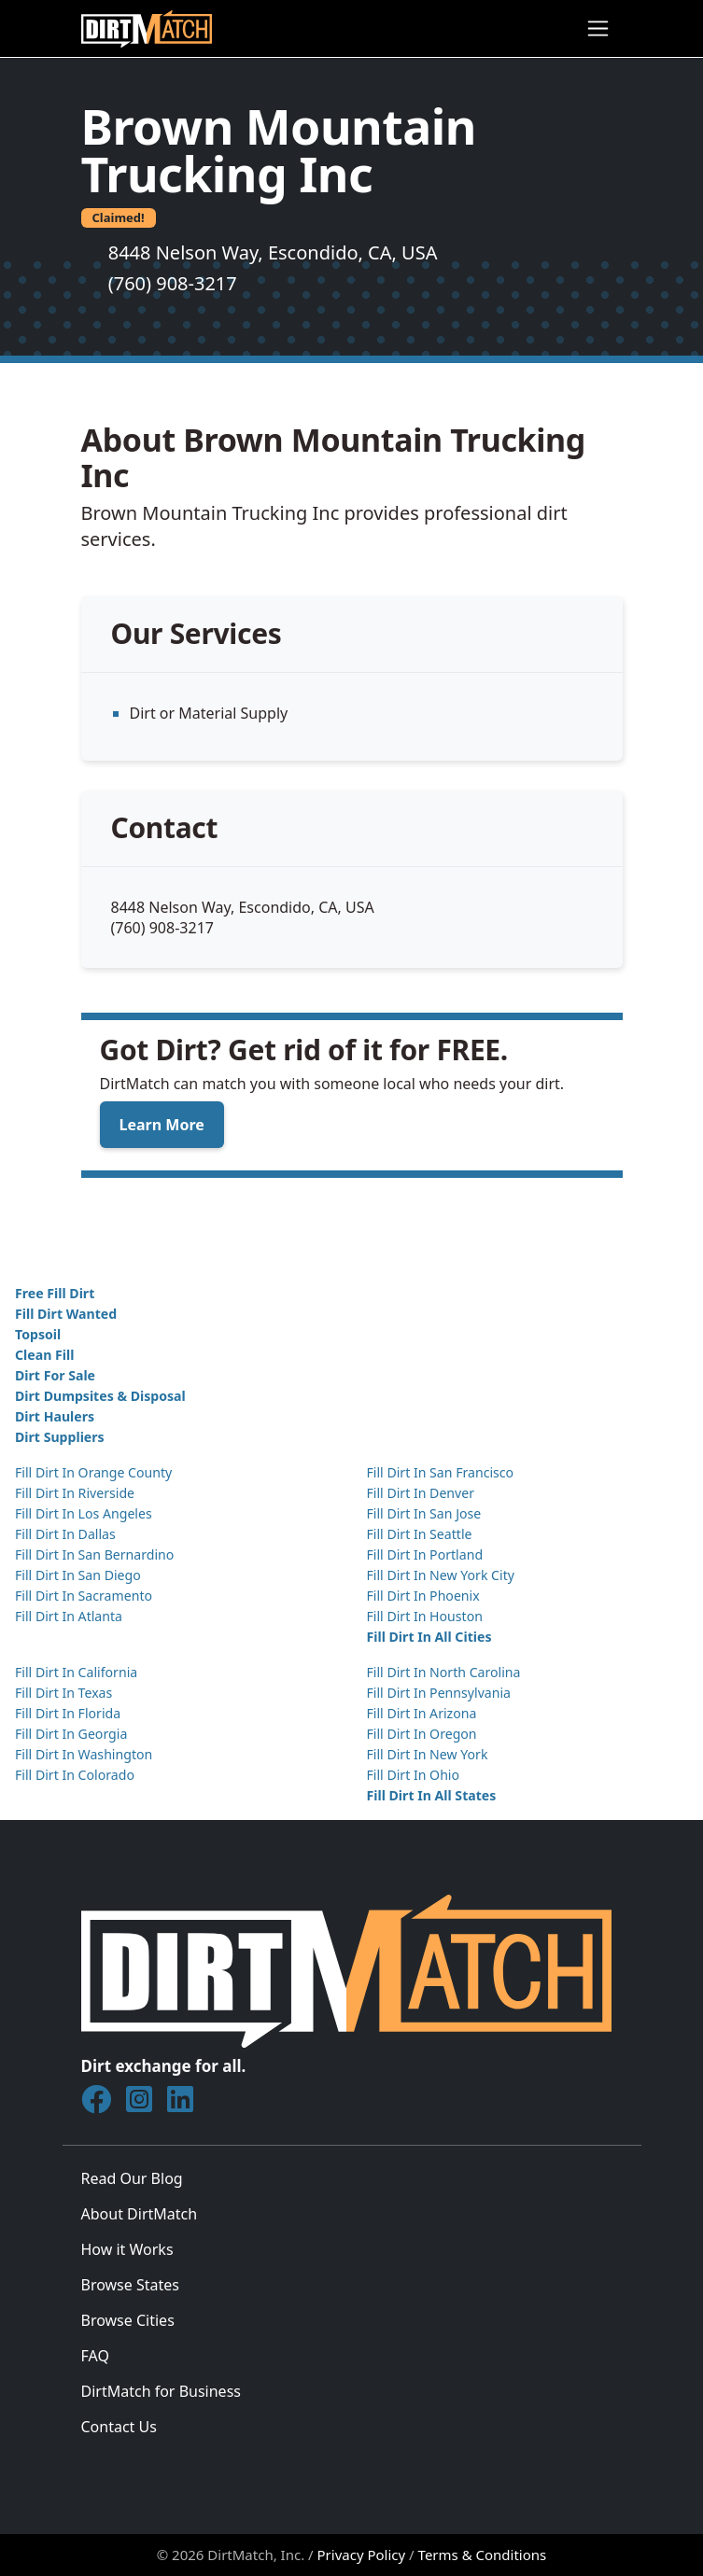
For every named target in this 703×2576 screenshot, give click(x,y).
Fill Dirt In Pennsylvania (439, 1692)
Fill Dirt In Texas (63, 1692)
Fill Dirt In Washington (83, 1754)
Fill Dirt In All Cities (429, 1636)
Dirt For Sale (55, 1375)
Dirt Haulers (54, 1416)
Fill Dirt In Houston (425, 1616)
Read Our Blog (132, 2178)
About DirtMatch (139, 2214)
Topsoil (38, 1334)
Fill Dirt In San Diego (78, 1575)
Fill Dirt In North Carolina (444, 1672)
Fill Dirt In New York (427, 1754)
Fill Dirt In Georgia (71, 1734)
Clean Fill (44, 1355)
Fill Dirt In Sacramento (83, 1595)
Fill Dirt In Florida (67, 1713)
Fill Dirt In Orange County (93, 1472)
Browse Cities (128, 2320)
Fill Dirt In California (76, 1672)
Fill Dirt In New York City (440, 1575)
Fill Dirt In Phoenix (423, 1595)
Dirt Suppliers (60, 1437)
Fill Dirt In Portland (425, 1554)
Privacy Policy (361, 2554)
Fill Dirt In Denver (421, 1493)
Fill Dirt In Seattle (419, 1534)
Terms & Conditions (482, 2554)
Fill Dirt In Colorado (74, 1775)
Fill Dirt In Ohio (413, 1775)
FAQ (95, 2355)
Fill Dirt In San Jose (424, 1513)
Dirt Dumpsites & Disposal (100, 1396)
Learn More (162, 1124)
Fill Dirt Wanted (66, 1314)
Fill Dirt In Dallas (65, 1534)
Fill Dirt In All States (432, 1795)
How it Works (127, 2249)
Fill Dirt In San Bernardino (94, 1554)
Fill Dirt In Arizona (422, 1713)
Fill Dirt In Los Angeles (83, 1513)
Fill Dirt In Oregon (422, 1734)
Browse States (130, 2285)
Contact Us (119, 2426)
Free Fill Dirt (54, 1293)
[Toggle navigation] (598, 28)
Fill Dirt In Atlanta (68, 1616)
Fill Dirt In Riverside (74, 1493)
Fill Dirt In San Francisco (440, 1472)
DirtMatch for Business (161, 2391)
